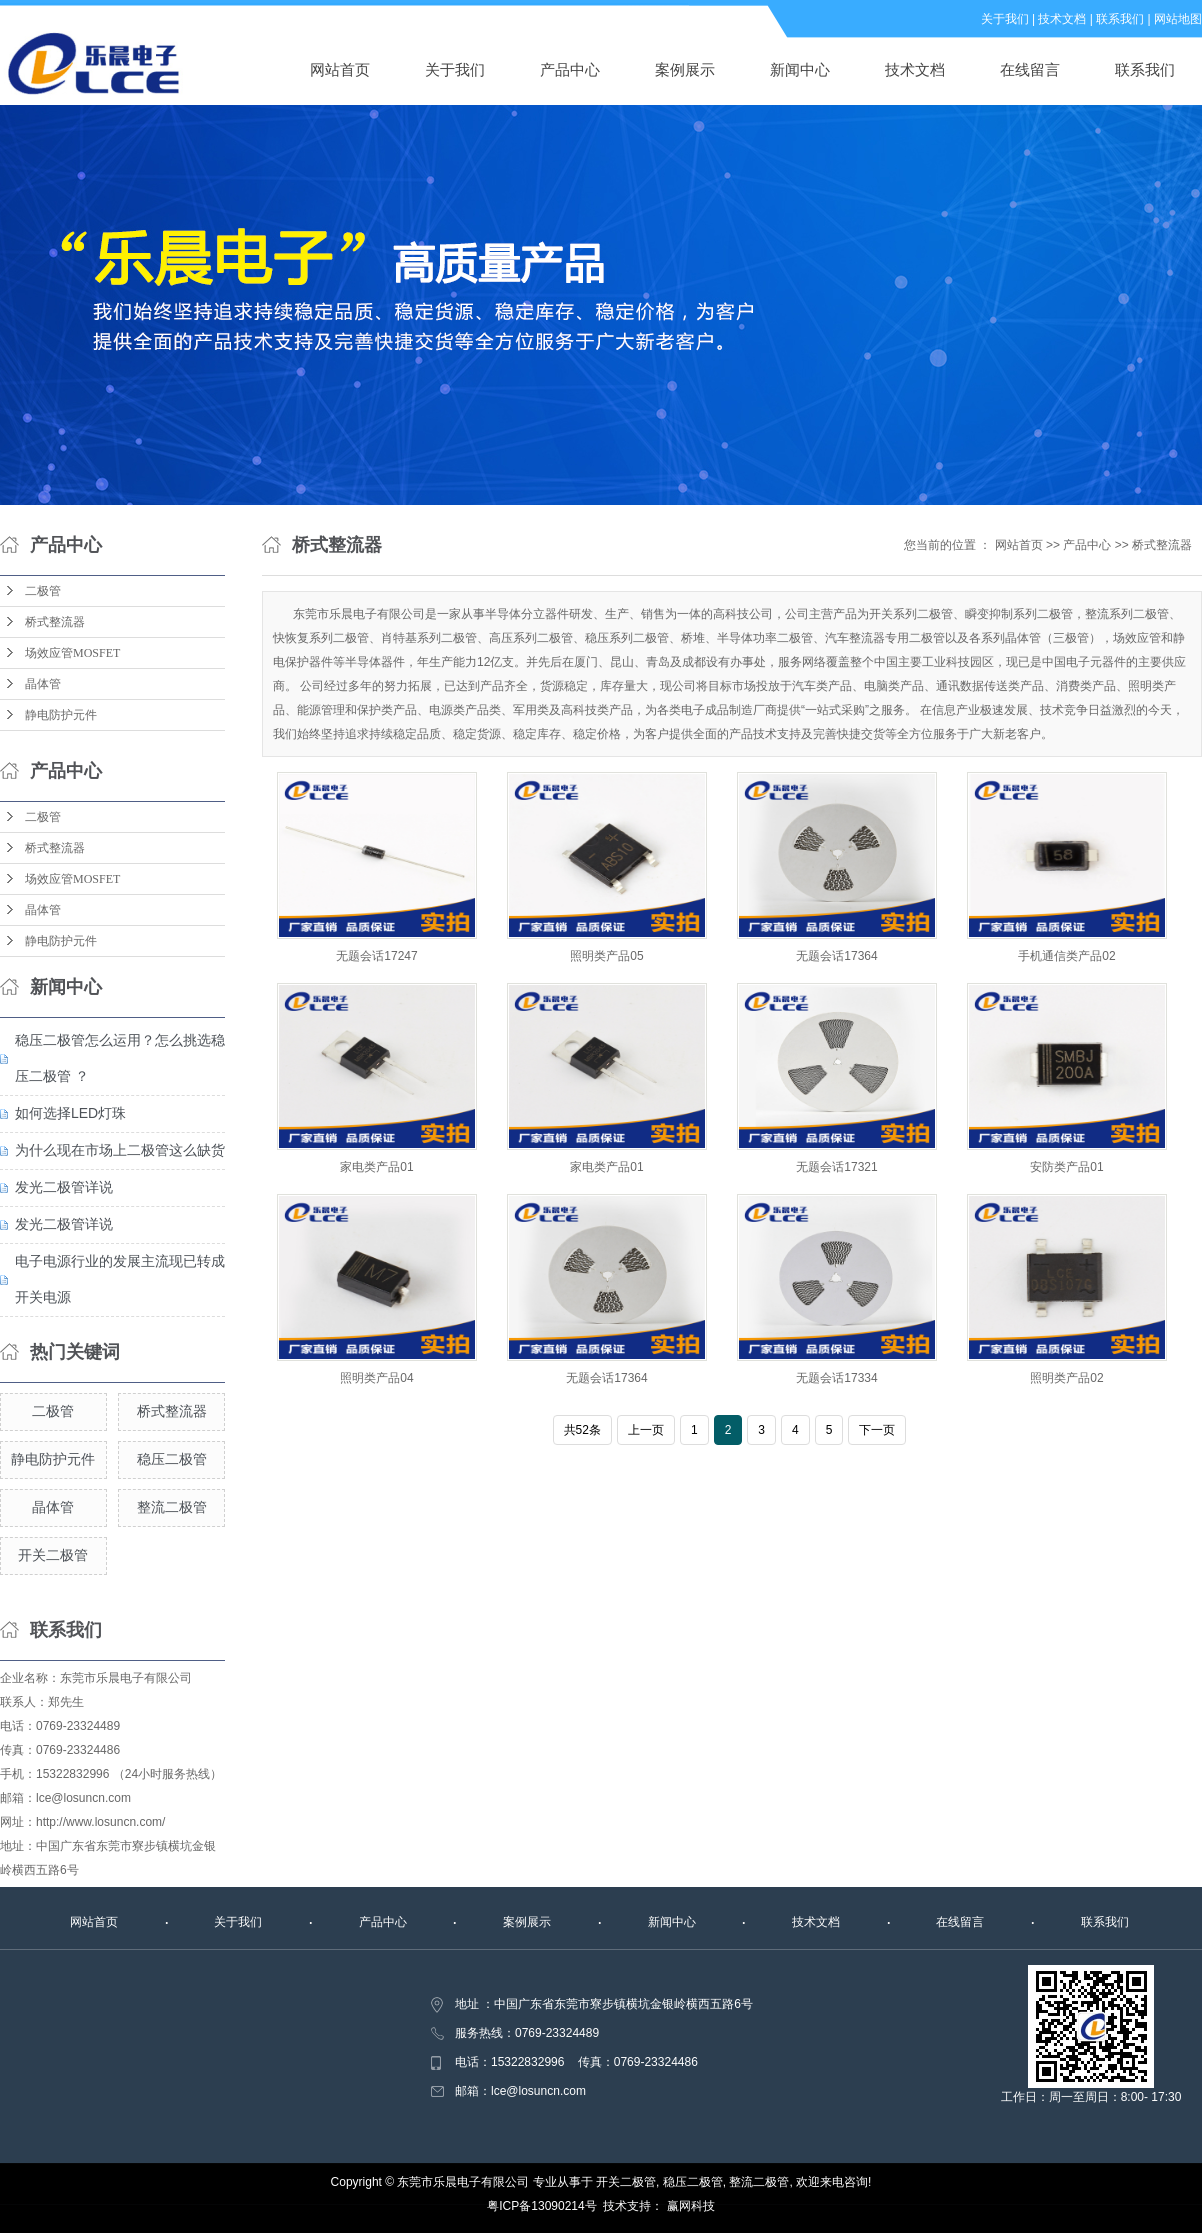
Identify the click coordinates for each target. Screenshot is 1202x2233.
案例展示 (685, 69)
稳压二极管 (172, 1459)
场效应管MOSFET (72, 653)
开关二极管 (53, 1555)
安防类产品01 (1066, 1167)
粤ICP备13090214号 (541, 2206)
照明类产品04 (376, 1378)
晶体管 (43, 684)
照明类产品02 (1066, 1378)
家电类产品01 (376, 1167)
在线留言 (1030, 69)
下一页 (877, 1430)
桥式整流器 (55, 622)
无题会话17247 (376, 956)
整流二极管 (172, 1507)
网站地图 (1178, 19)
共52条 (582, 1430)
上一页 (646, 1430)
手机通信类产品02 (1066, 956)
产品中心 (570, 69)
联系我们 (1120, 19)
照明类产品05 (606, 956)
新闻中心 (800, 69)
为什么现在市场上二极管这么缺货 (120, 1150)
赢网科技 (691, 2206)
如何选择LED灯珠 (70, 1113)
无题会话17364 (836, 956)
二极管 (43, 591)
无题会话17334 (836, 1378)
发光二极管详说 (64, 1187)
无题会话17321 (836, 1167)
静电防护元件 (61, 715)
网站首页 (340, 69)
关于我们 (1005, 19)
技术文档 (1062, 19)
